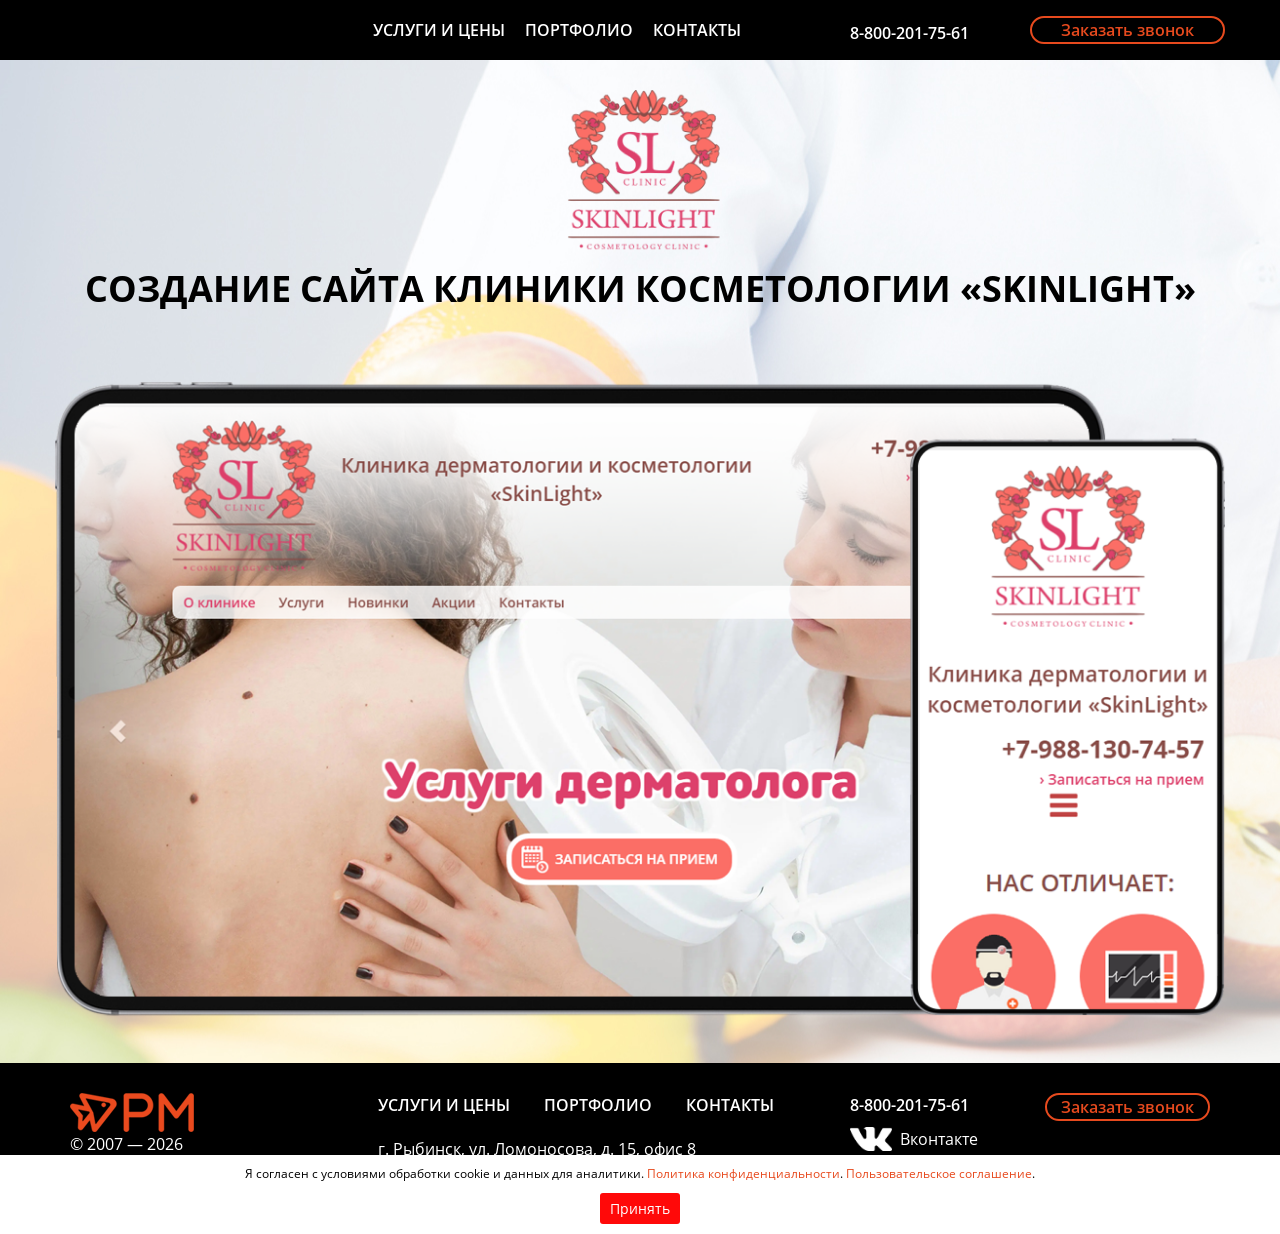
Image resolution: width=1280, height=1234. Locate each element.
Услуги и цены (439, 30)
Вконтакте (939, 1139)
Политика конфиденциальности (743, 1173)
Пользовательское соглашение (939, 1173)
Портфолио (579, 30)
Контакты (697, 30)
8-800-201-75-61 (909, 33)
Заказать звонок (1127, 30)
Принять (640, 1208)
